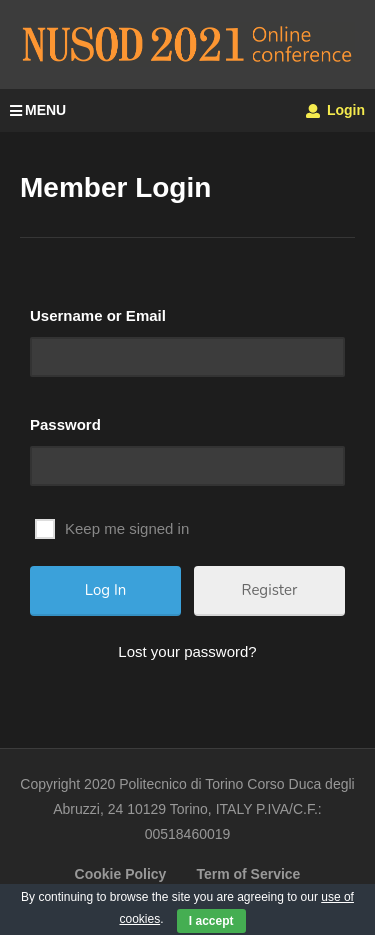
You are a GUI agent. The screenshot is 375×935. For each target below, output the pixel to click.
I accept (211, 921)
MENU (38, 110)
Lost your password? (187, 651)
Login (335, 110)
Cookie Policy (121, 874)
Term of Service (248, 874)
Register (270, 590)
